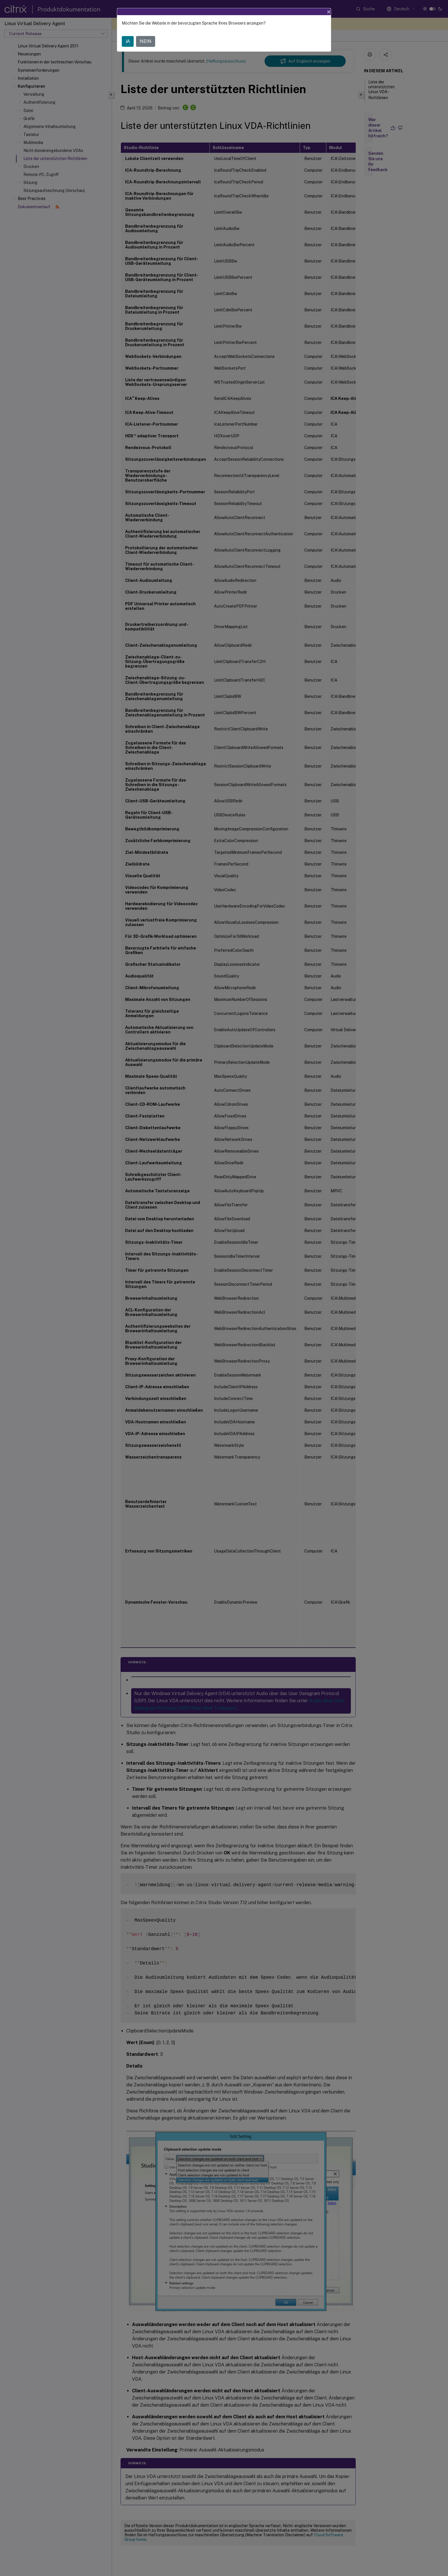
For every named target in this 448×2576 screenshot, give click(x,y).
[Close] (328, 12)
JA (127, 41)
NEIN (145, 41)
